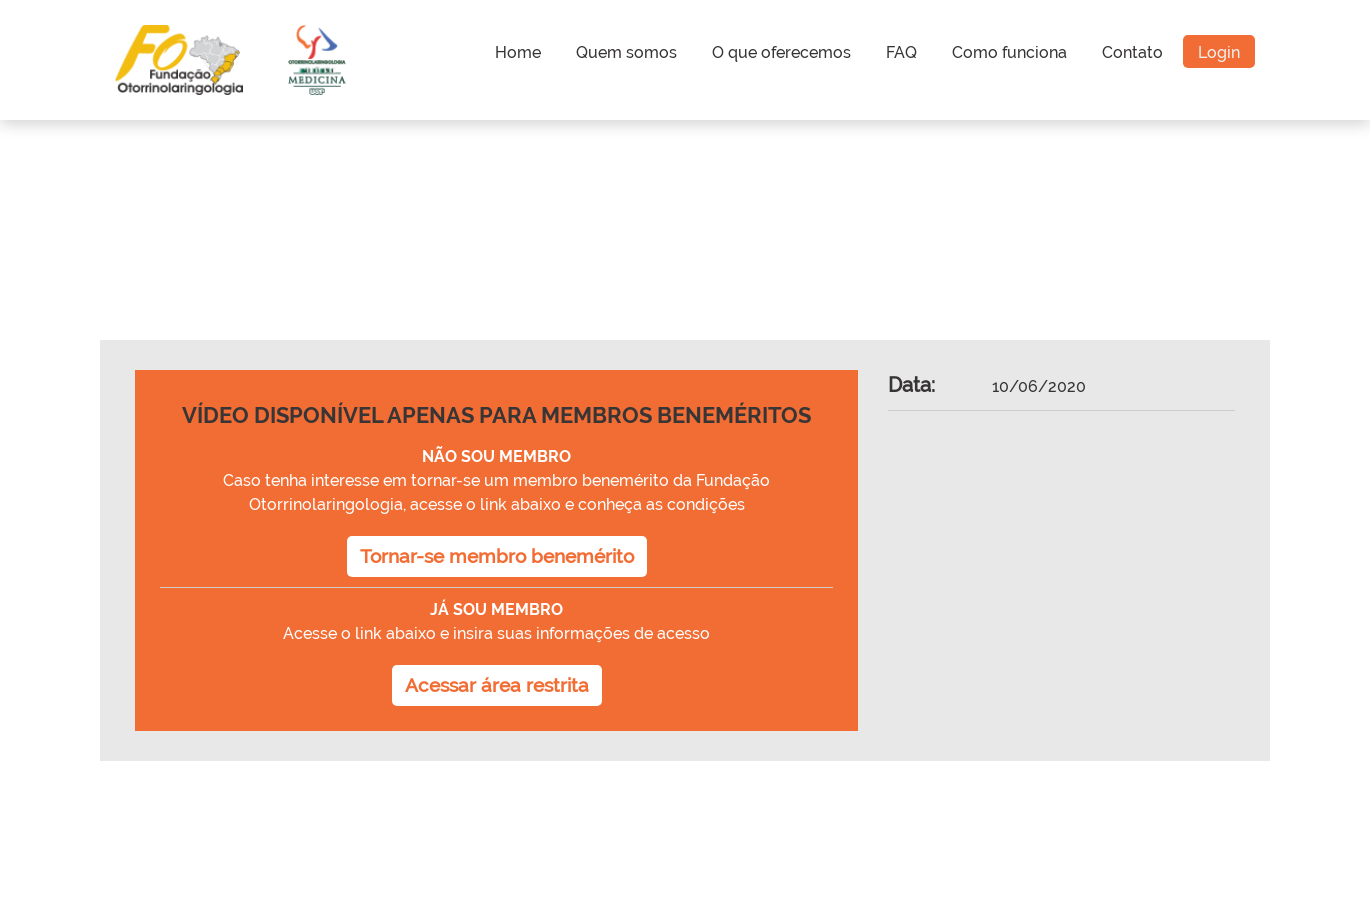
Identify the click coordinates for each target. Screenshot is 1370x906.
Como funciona (1009, 52)
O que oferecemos (781, 52)
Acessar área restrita (497, 685)
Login (1219, 52)
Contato (1132, 52)
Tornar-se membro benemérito (497, 556)
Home (518, 52)
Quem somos (626, 52)
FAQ (901, 52)
